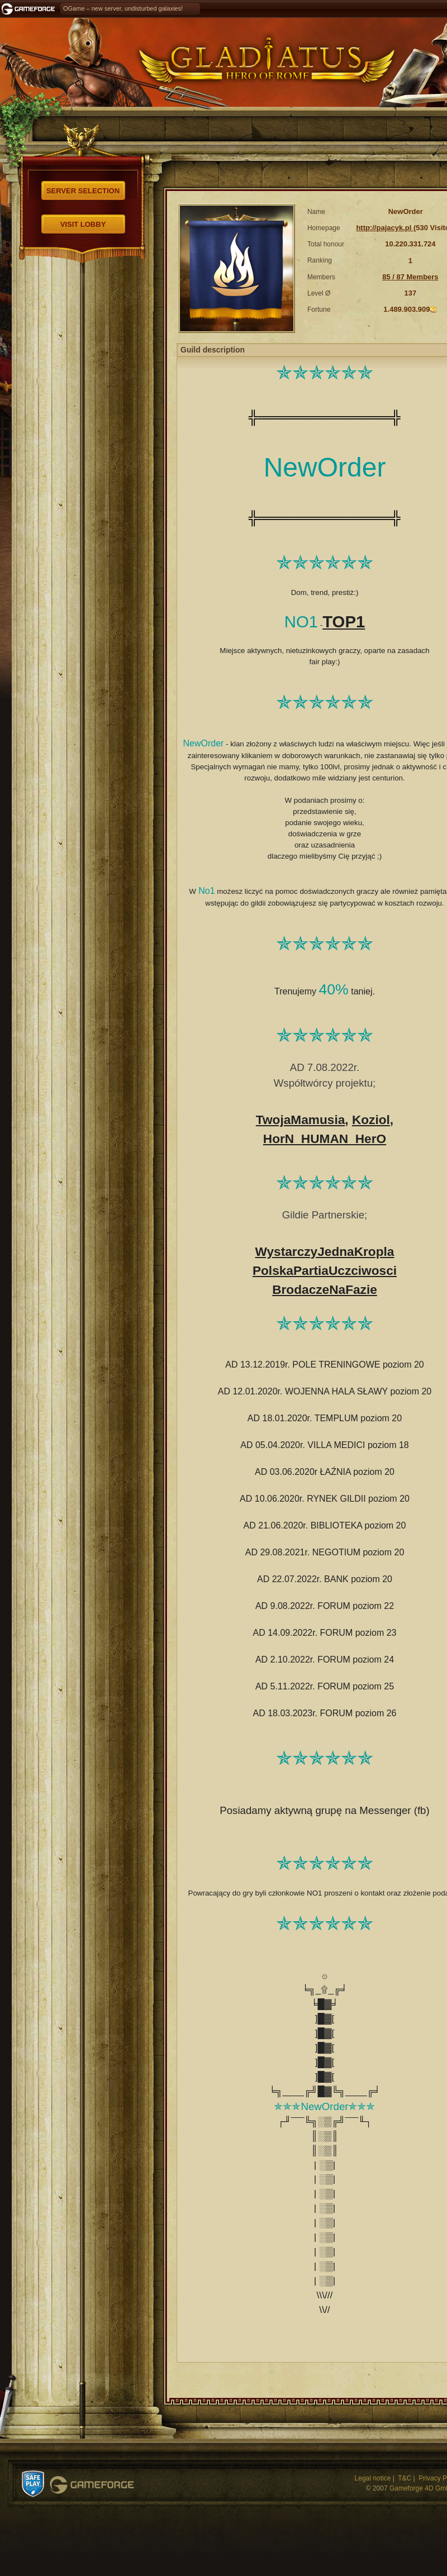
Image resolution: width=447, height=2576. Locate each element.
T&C (404, 2478)
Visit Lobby (83, 224)
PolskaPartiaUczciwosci (325, 1270)
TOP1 (343, 621)
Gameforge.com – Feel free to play (30, 9)
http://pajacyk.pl (384, 227)
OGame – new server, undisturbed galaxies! (123, 8)
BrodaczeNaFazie (324, 1289)
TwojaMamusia (300, 1119)
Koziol (371, 1119)
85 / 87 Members (410, 277)
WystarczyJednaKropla (324, 1251)
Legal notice (373, 2478)
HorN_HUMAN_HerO (324, 1138)
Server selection (83, 191)
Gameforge (92, 2485)
